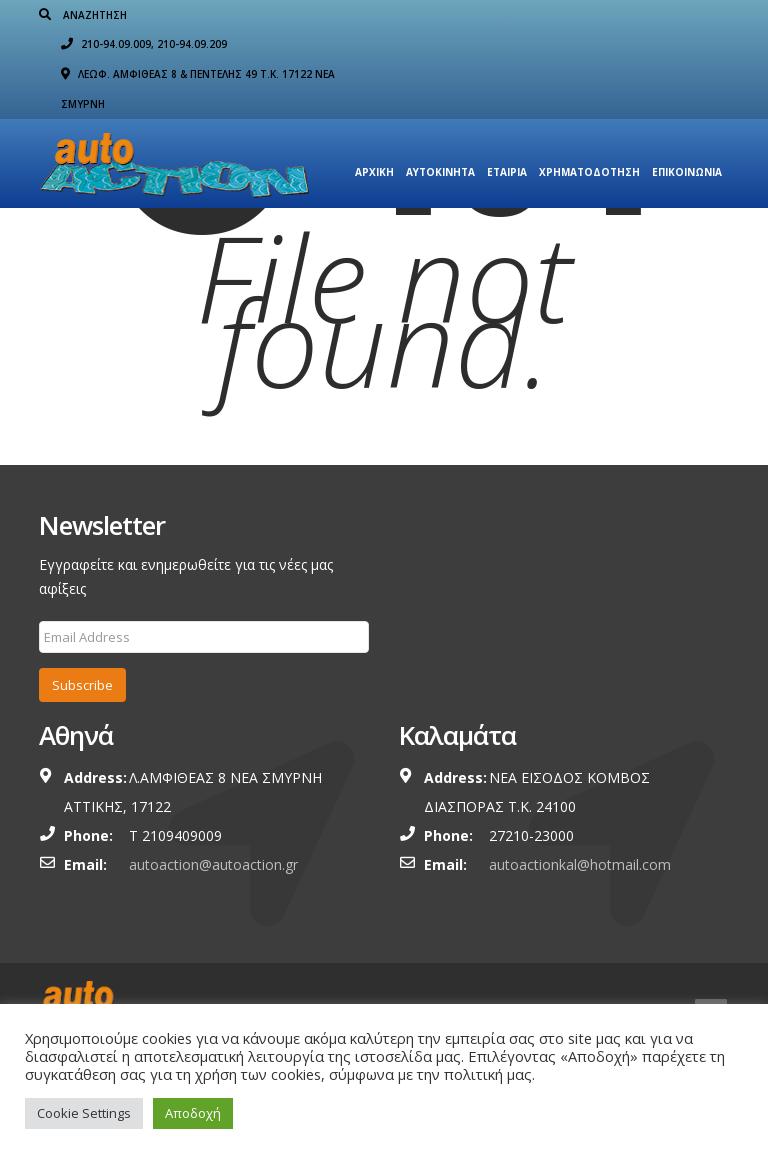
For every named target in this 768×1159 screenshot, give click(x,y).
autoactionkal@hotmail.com (580, 864)
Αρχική (374, 143)
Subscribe (82, 685)
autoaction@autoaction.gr (213, 864)
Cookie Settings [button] (84, 1113)
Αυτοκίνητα (440, 143)
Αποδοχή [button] (193, 1113)
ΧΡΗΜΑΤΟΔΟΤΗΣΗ (589, 143)
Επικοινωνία (687, 143)
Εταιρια (507, 143)
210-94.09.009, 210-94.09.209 (504, 15)
